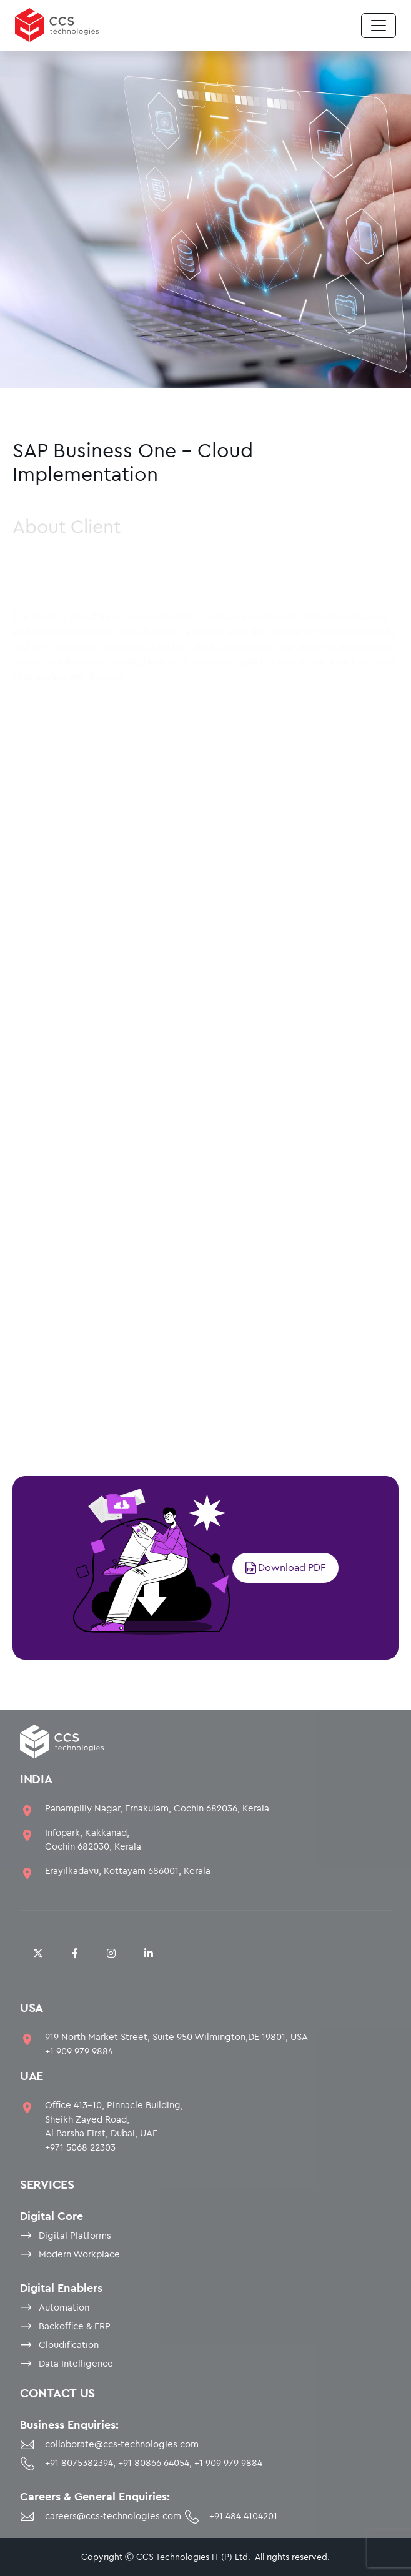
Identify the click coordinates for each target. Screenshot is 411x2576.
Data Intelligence (76, 2363)
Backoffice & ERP (75, 2326)
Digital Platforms (75, 2235)
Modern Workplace (79, 2254)
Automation (64, 2307)
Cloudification (69, 2345)
